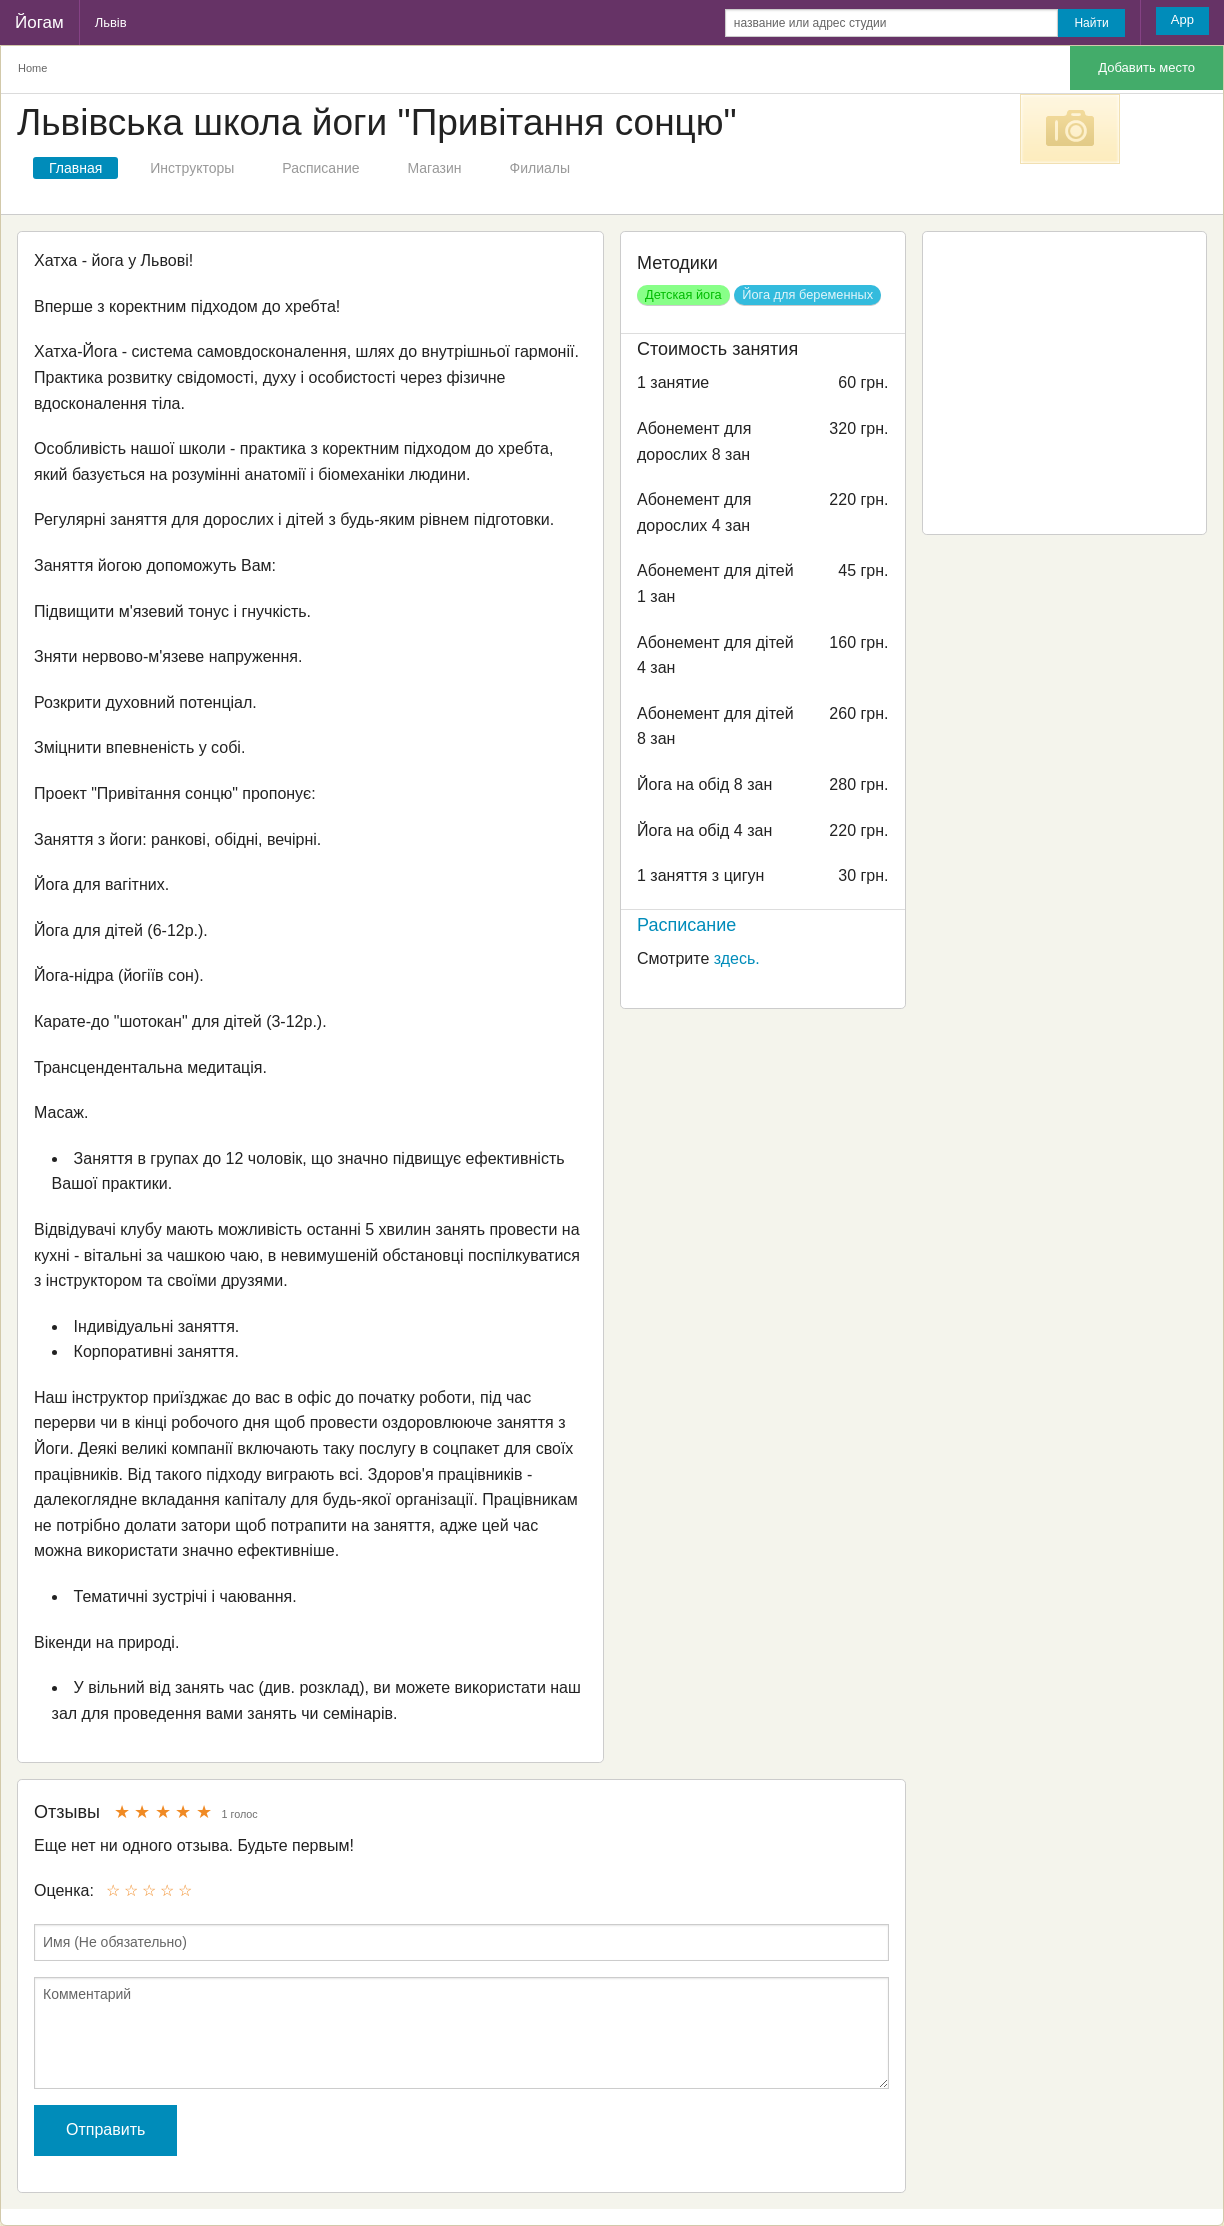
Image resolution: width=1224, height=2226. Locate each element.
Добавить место (1146, 67)
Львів (111, 22)
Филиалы (540, 168)
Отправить (105, 2129)
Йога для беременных (807, 294)
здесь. (737, 958)
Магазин (435, 168)
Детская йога (683, 294)
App (1182, 19)
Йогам (39, 22)
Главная (75, 168)
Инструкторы (192, 168)
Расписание (320, 168)
